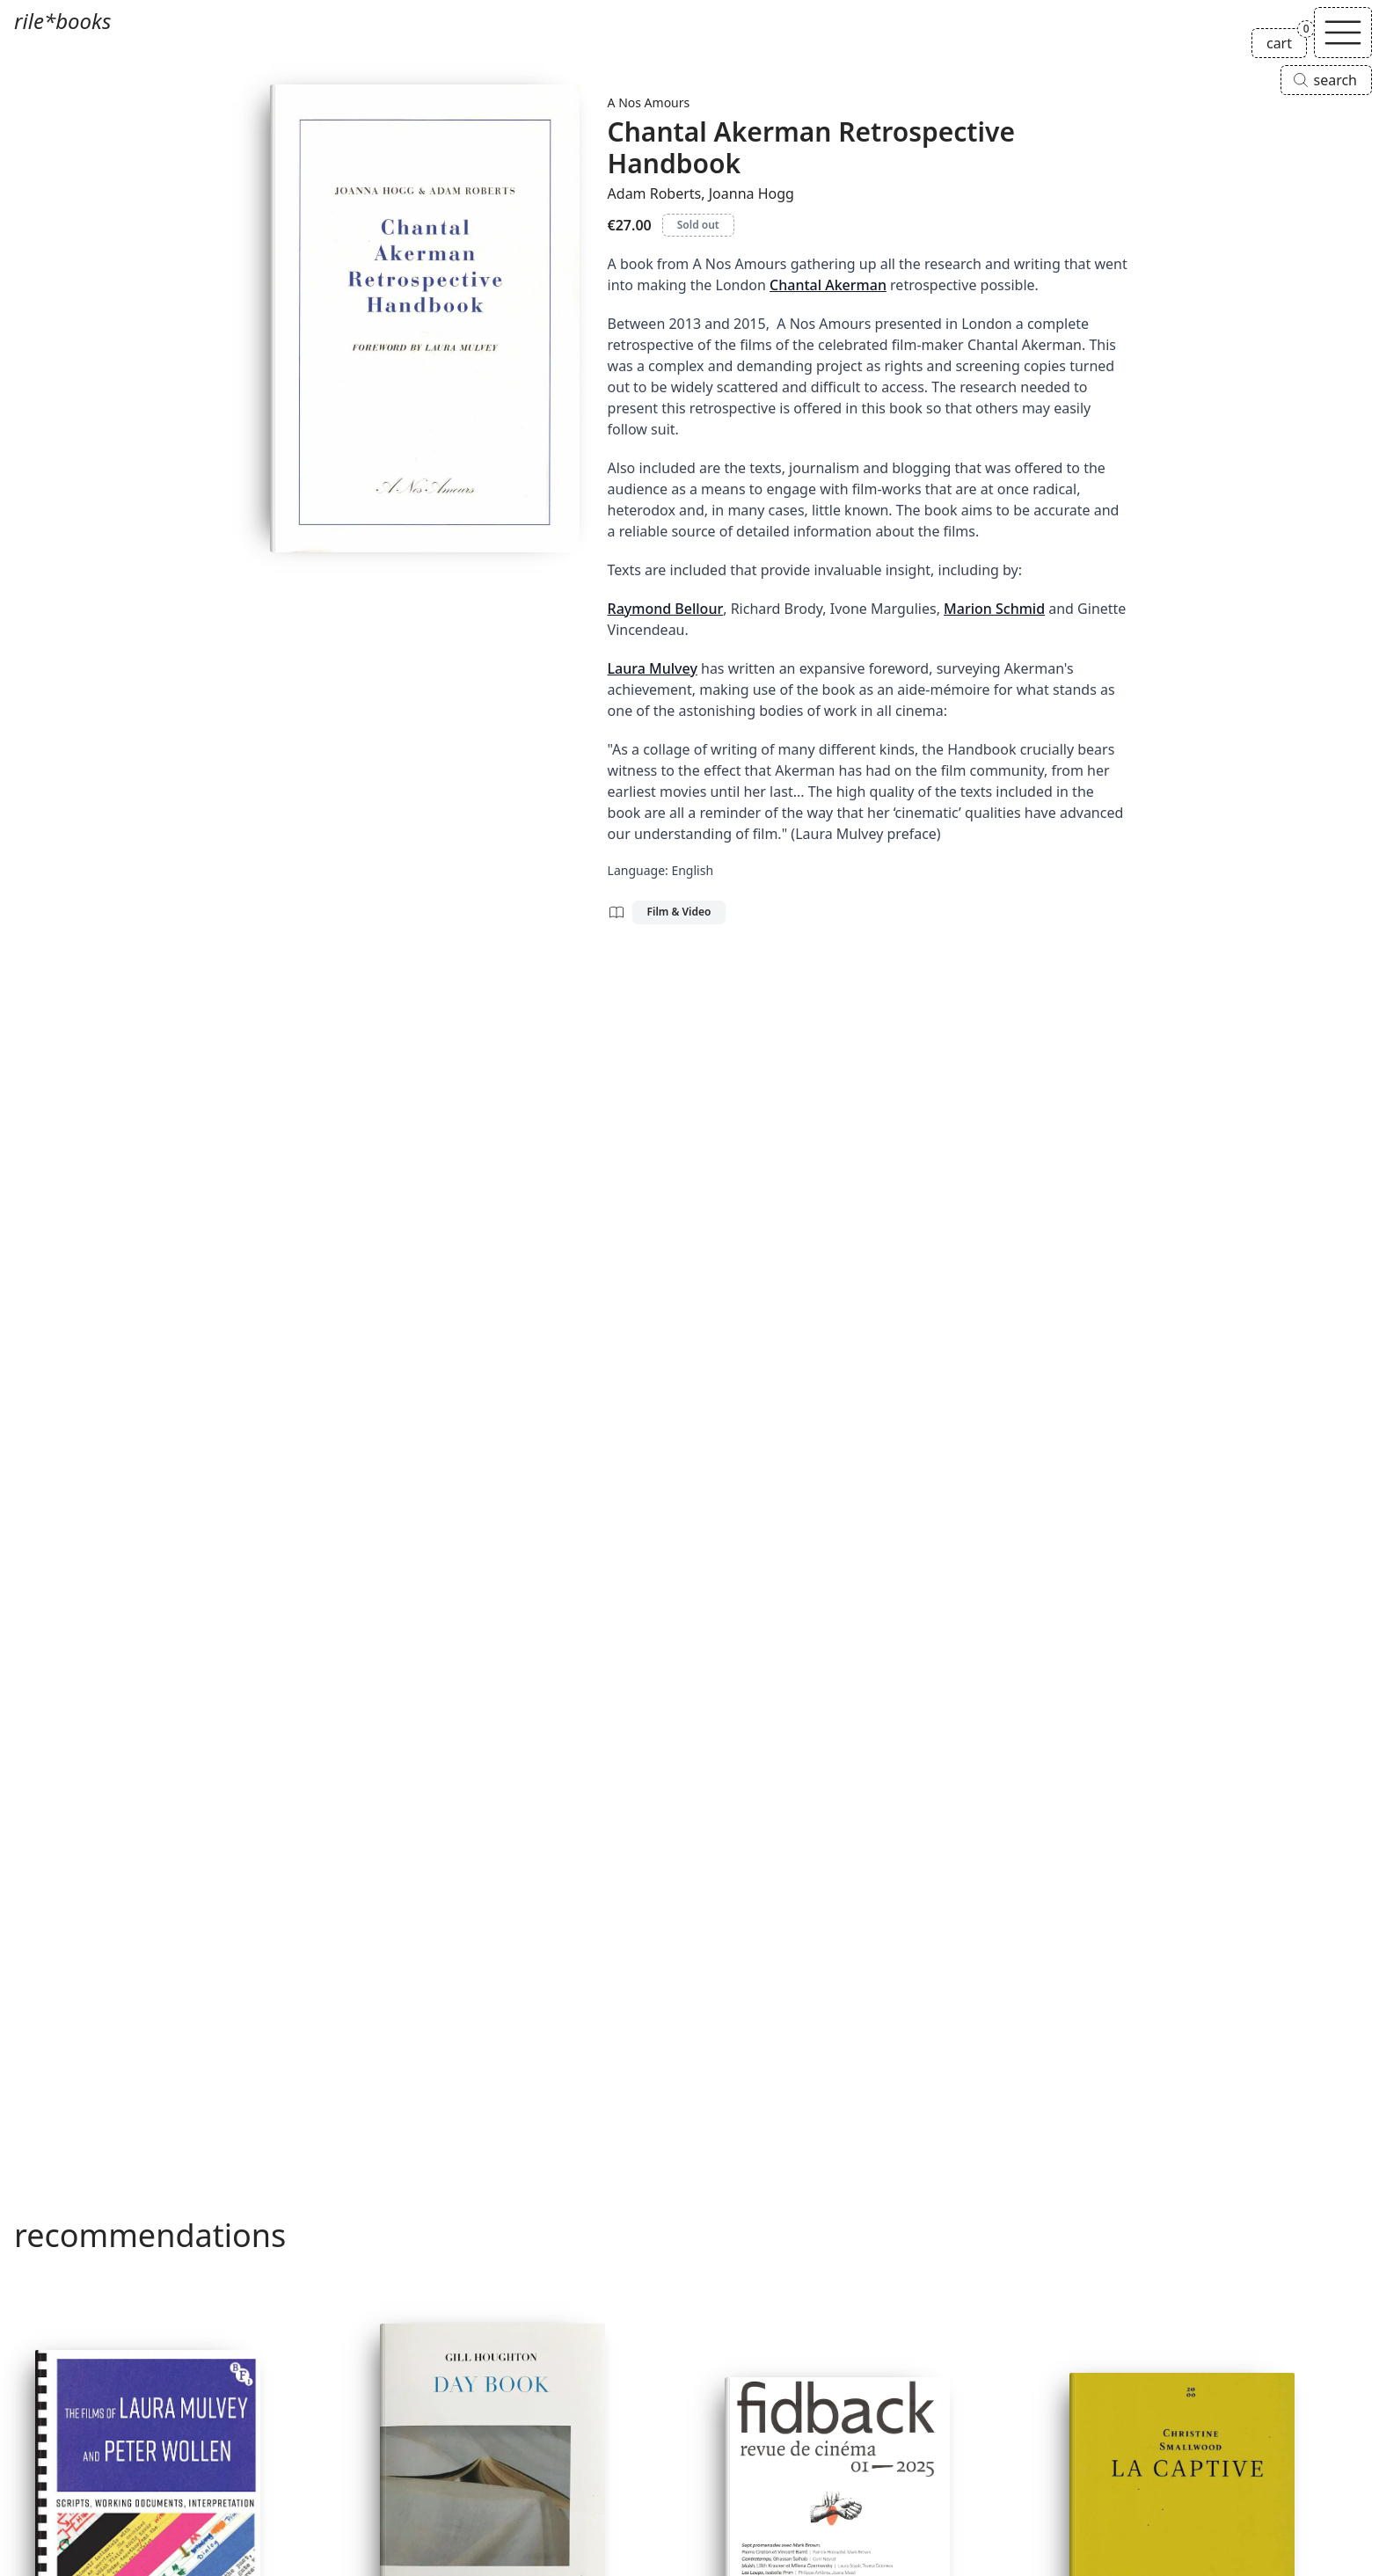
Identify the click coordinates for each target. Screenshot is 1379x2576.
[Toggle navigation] (1343, 32)
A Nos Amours (649, 102)
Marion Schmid (994, 608)
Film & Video (679, 911)
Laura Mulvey (652, 668)
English (692, 870)
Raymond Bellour (666, 608)
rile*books (62, 20)
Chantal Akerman (828, 285)
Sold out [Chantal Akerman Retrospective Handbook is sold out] (698, 224)
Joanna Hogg (751, 193)
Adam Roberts (655, 193)
